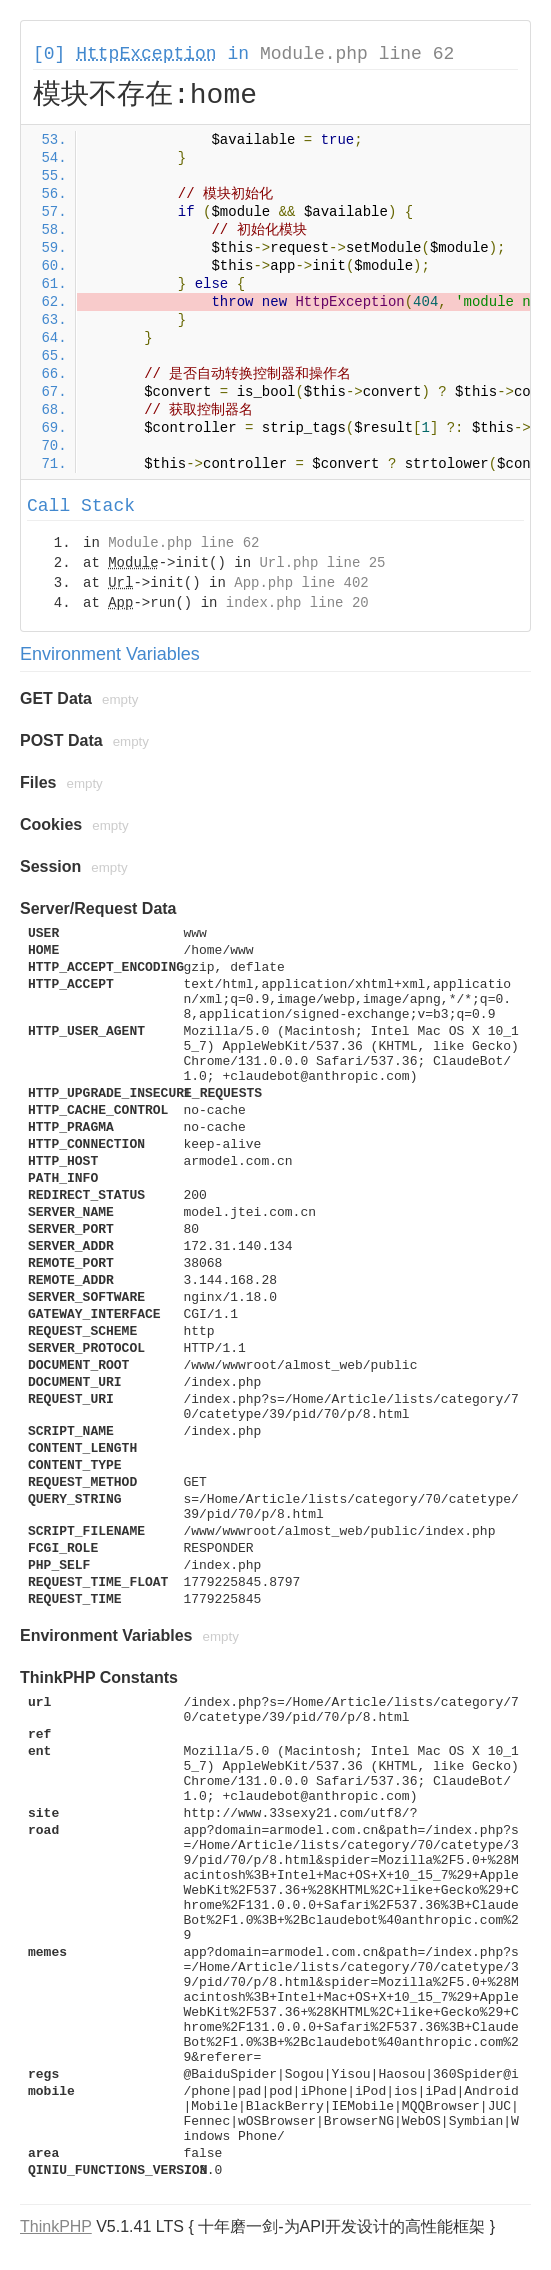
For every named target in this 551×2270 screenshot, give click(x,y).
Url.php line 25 (322, 563)
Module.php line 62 (357, 54)
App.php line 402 (301, 583)
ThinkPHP (56, 2226)
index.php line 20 (297, 603)
